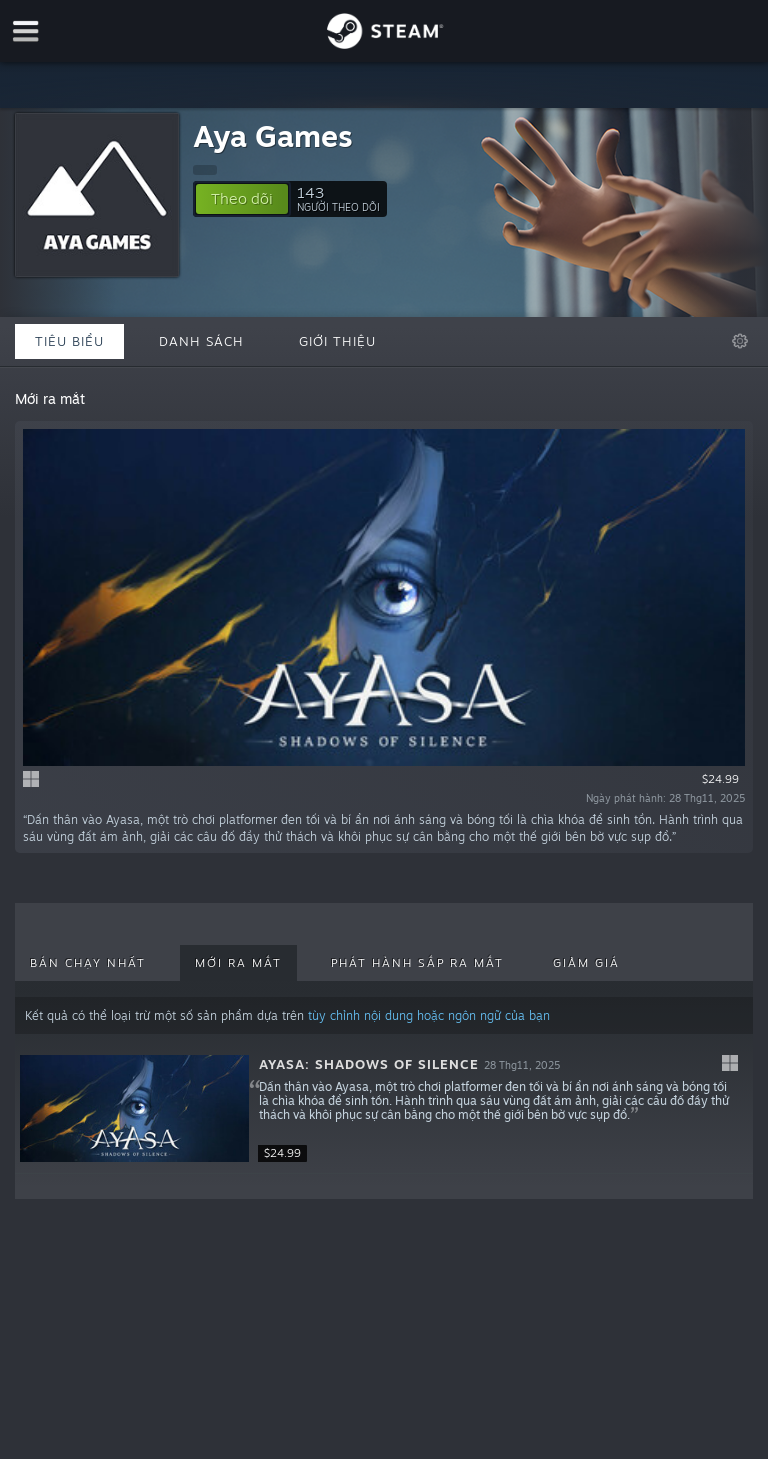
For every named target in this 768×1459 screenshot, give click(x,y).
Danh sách (201, 341)
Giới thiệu (337, 341)
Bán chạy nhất (88, 963)
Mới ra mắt (238, 963)
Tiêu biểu (69, 341)
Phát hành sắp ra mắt (417, 963)
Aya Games (273, 135)
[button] (242, 199)
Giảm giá (586, 963)
